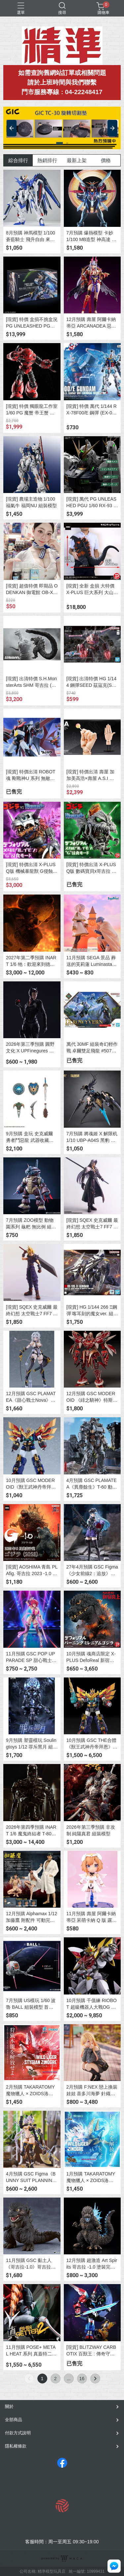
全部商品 (13, 2419)
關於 (9, 2406)
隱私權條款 (15, 2446)
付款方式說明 (18, 2432)
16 (82, 2378)
